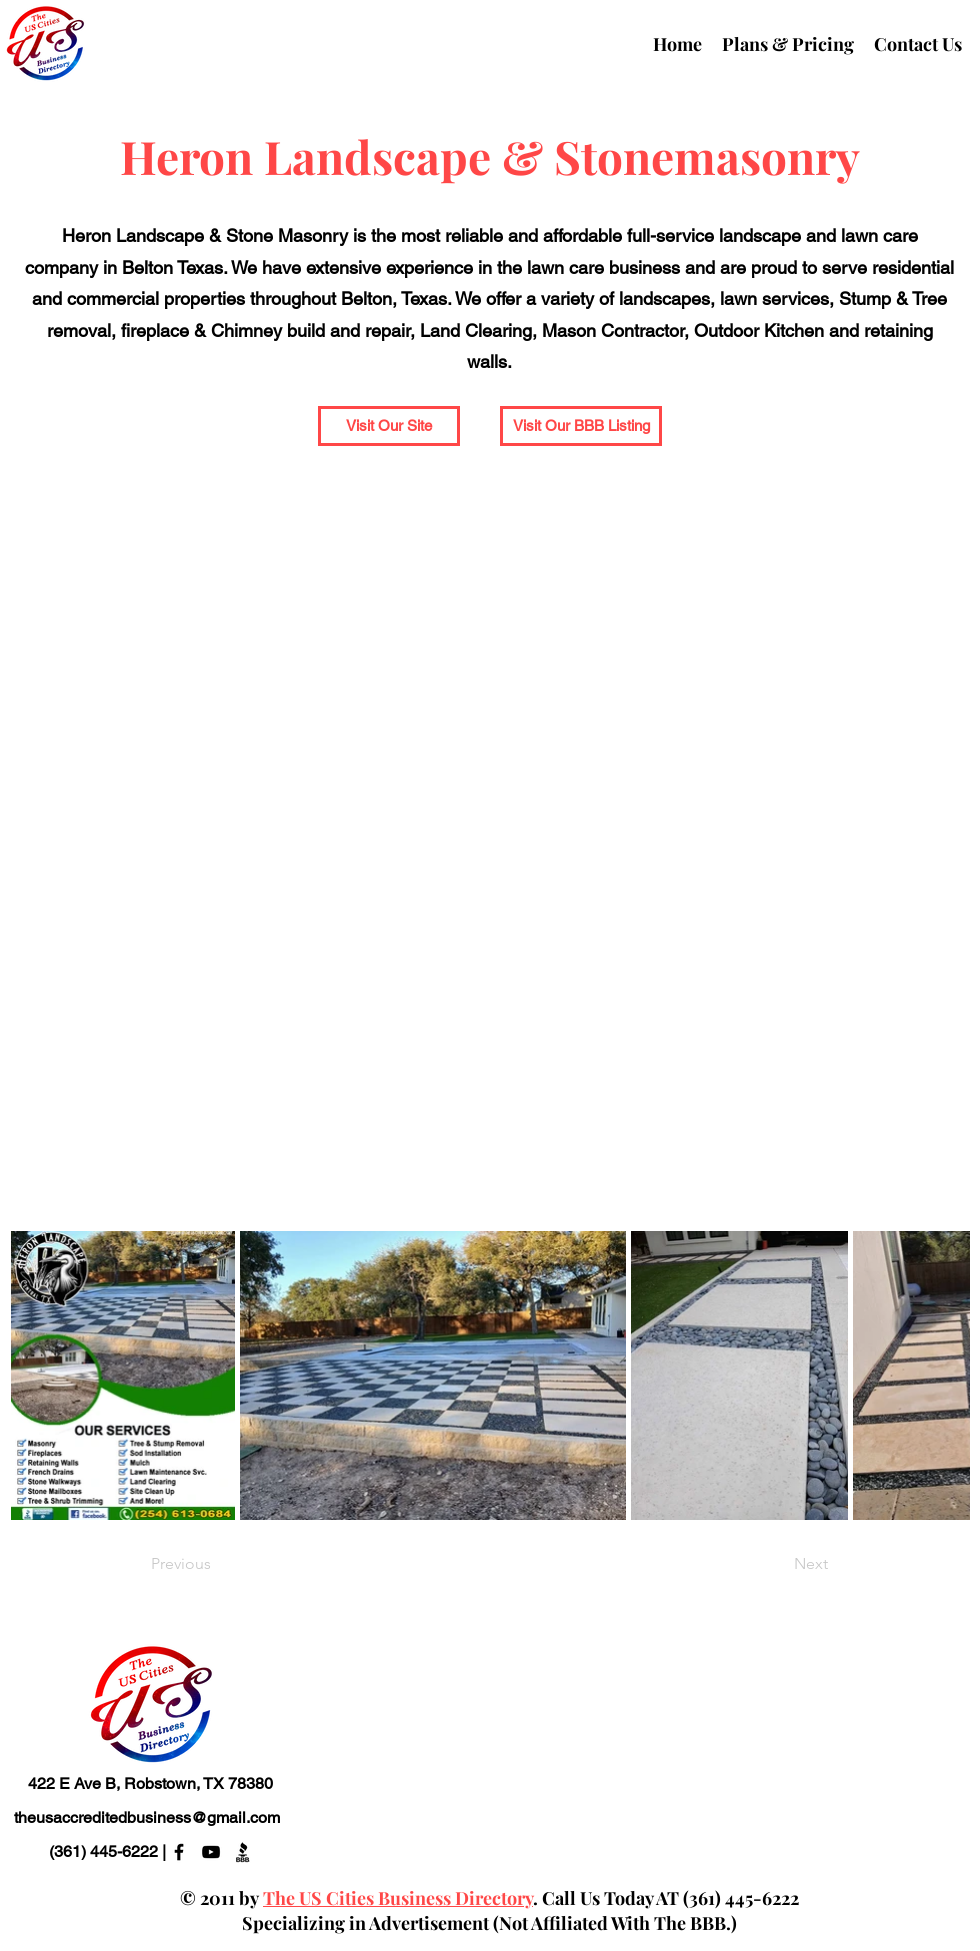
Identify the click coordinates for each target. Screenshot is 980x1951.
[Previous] (217, 1564)
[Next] (778, 1564)
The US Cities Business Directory (398, 1898)
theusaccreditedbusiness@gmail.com (147, 1817)
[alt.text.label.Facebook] (179, 1852)
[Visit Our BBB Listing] (581, 426)
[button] (389, 426)
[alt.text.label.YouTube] (211, 1852)
